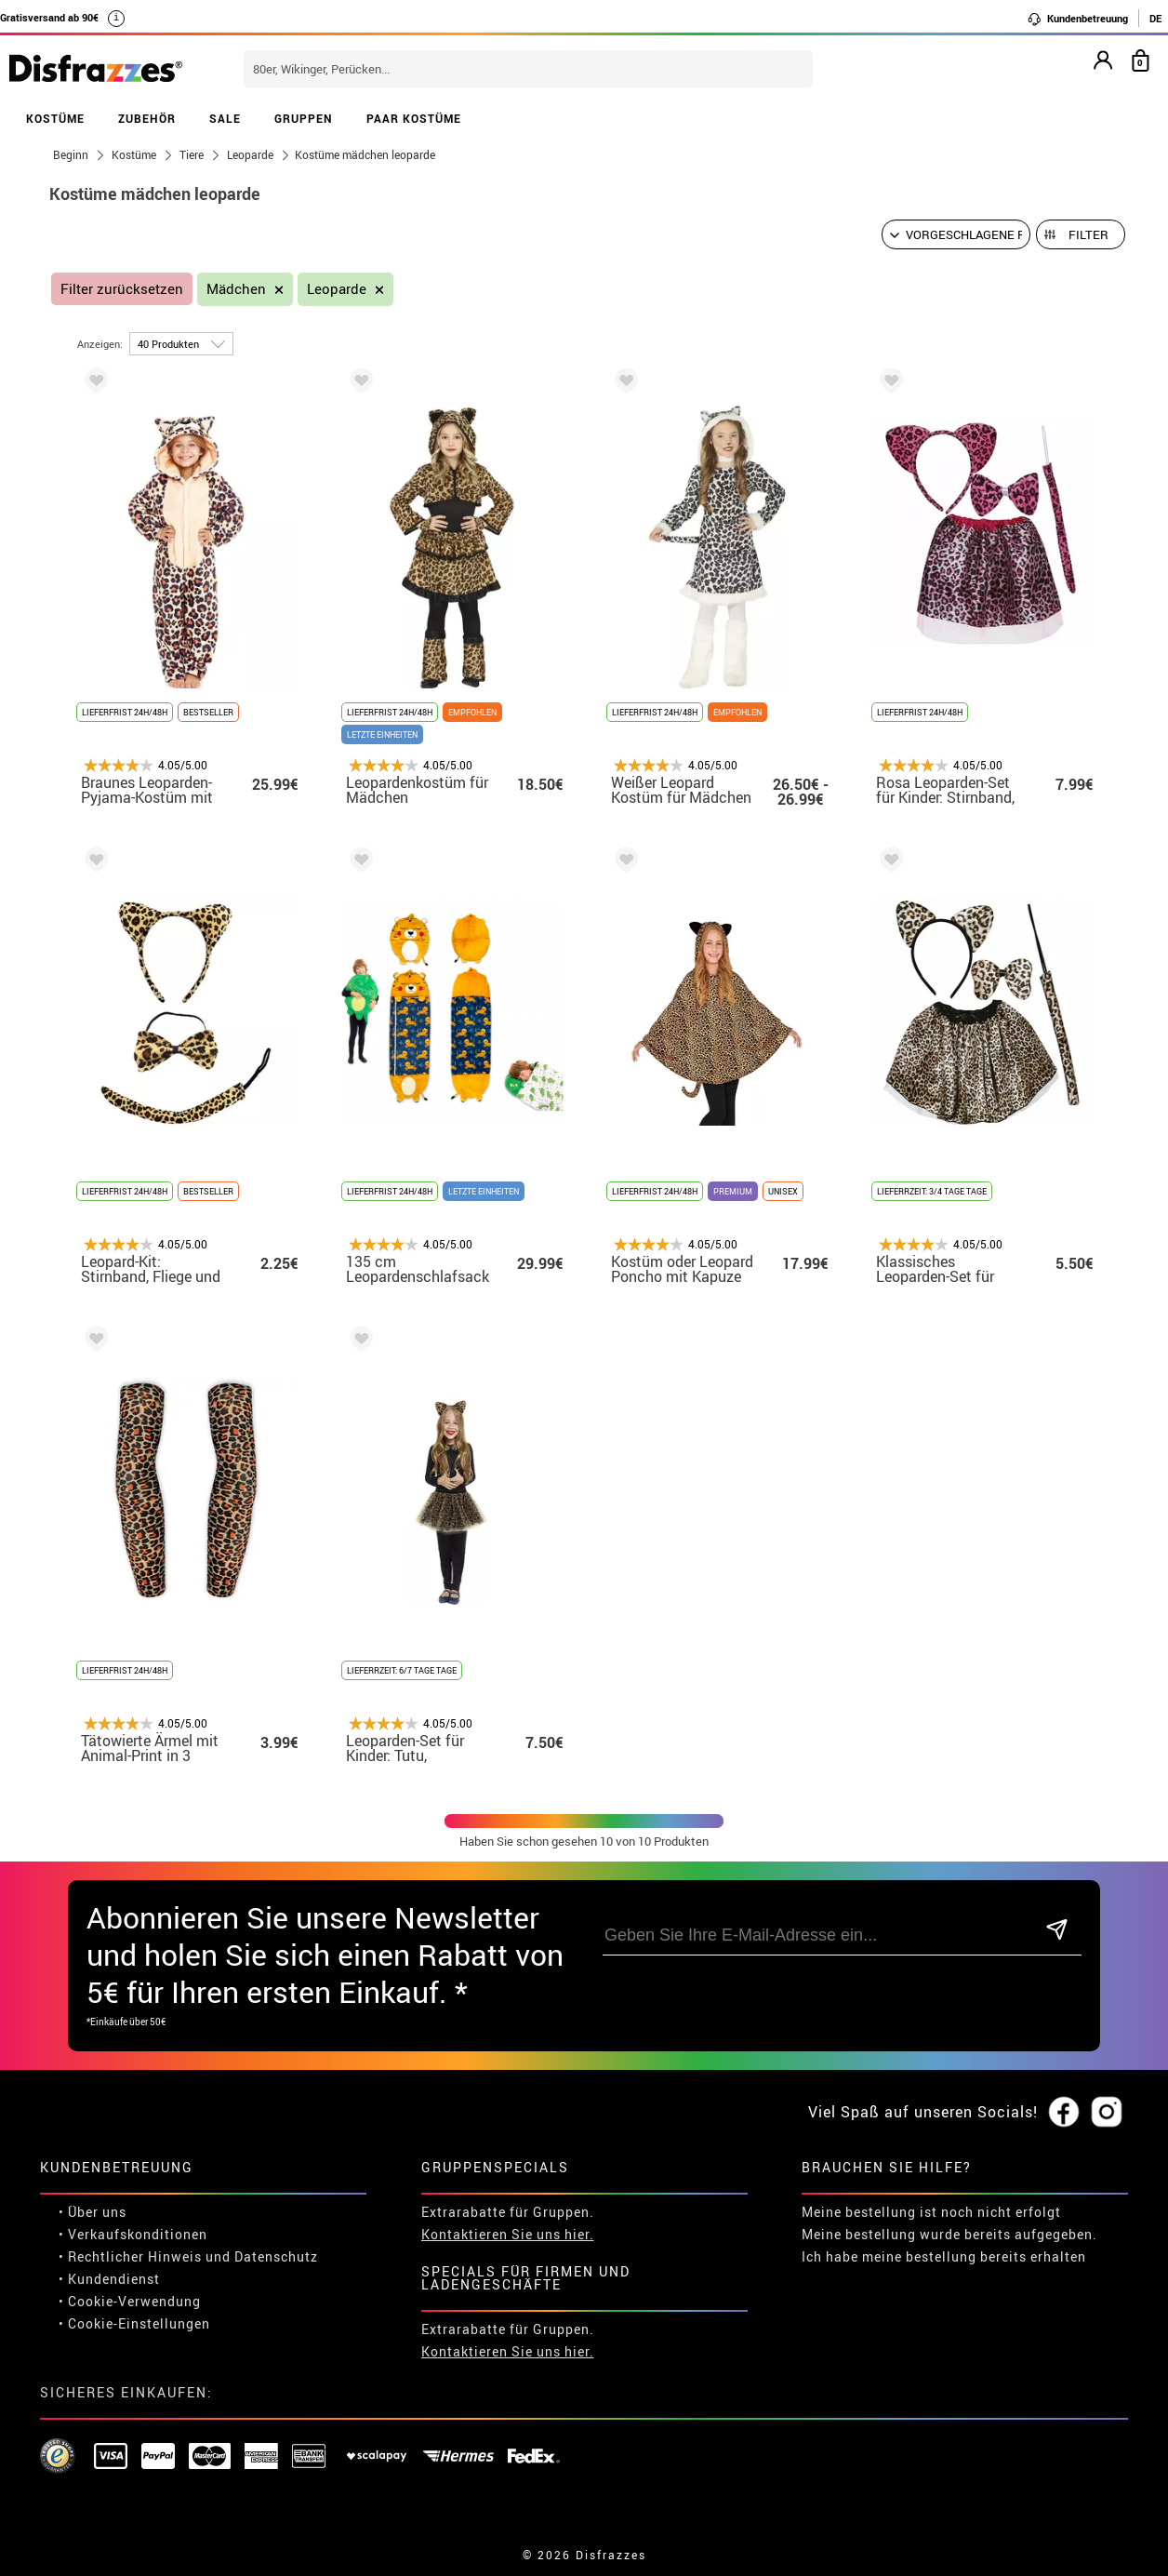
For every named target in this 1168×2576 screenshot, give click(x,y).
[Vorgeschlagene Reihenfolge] (956, 234)
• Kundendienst (109, 2279)
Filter (1088, 234)
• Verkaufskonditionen (133, 2234)
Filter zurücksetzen (121, 289)
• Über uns (92, 2212)
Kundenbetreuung (1077, 18)
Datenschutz (276, 2256)
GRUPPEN (303, 118)
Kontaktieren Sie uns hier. (507, 2234)
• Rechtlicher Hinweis (130, 2256)
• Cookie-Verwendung (130, 2301)
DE (1155, 18)
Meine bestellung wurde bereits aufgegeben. (949, 2234)
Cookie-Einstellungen (139, 2323)
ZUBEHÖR (147, 118)
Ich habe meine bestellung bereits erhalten (944, 2256)
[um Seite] (181, 343)
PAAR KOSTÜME (413, 118)
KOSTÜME (55, 118)
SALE (225, 118)
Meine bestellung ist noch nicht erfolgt (931, 2212)
